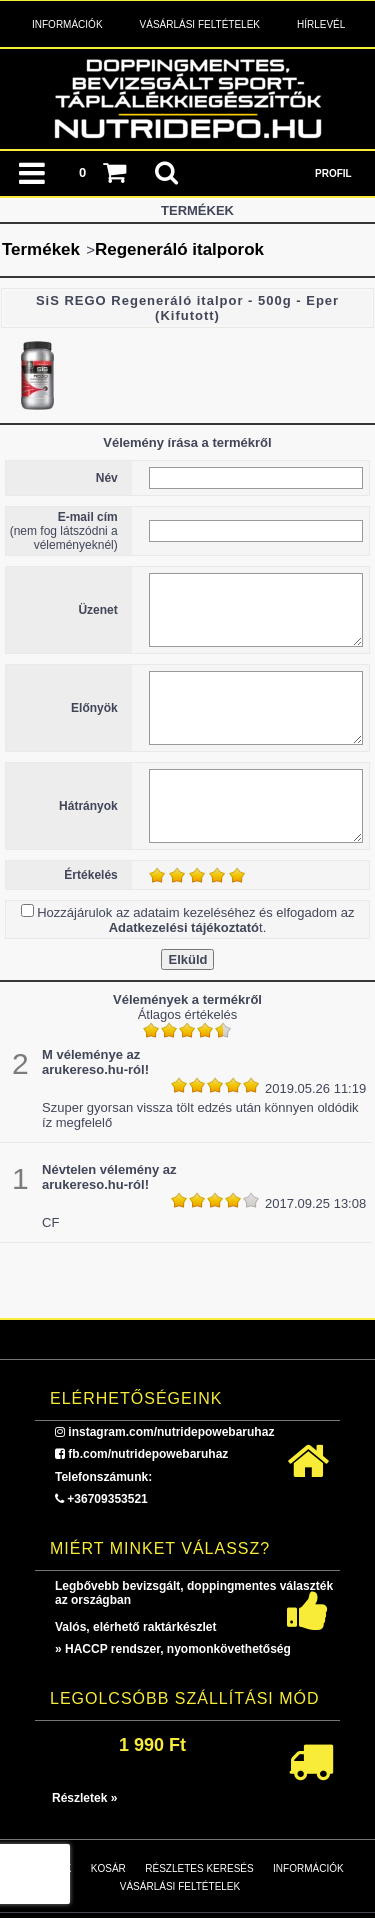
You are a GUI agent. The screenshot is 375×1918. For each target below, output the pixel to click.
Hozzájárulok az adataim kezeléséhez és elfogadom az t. (195, 920)
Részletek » (84, 1798)
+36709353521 (107, 1499)
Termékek (41, 249)
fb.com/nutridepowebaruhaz (148, 1454)
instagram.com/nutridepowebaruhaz (171, 1432)
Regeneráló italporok (179, 249)
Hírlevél (321, 24)
